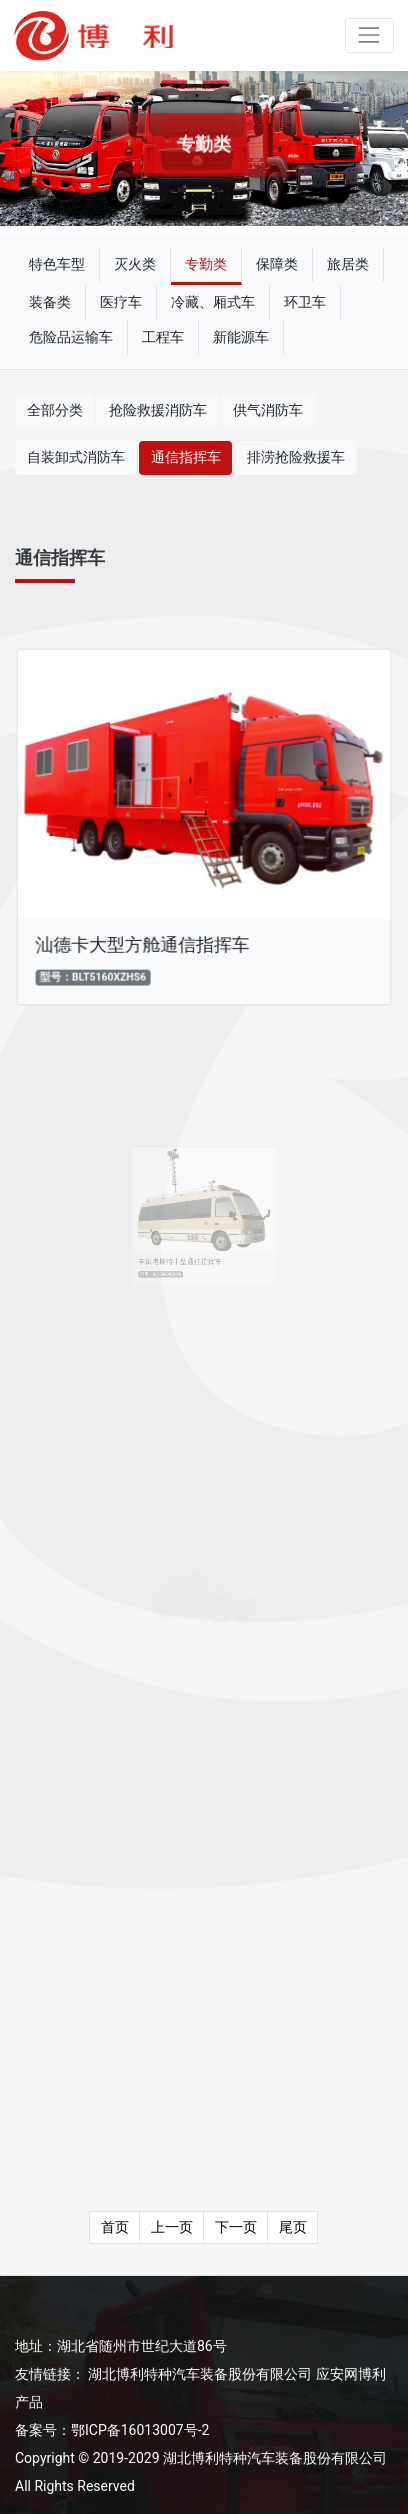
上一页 (172, 2227)
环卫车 (305, 302)
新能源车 (241, 337)
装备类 (50, 302)
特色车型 (57, 264)
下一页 (236, 2227)
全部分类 (55, 410)
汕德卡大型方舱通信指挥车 (144, 940)
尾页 (293, 2227)
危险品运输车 (71, 337)
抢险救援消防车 (158, 410)
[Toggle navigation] (369, 35)
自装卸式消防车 (76, 457)
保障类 (277, 264)
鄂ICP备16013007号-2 (140, 2430)
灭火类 (135, 264)
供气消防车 (268, 410)
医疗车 (121, 302)
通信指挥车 (186, 457)
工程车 (163, 337)
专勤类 (206, 264)
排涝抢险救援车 (296, 457)
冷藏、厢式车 (213, 302)
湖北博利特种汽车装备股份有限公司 (200, 2374)
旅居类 (348, 264)
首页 (115, 2227)
